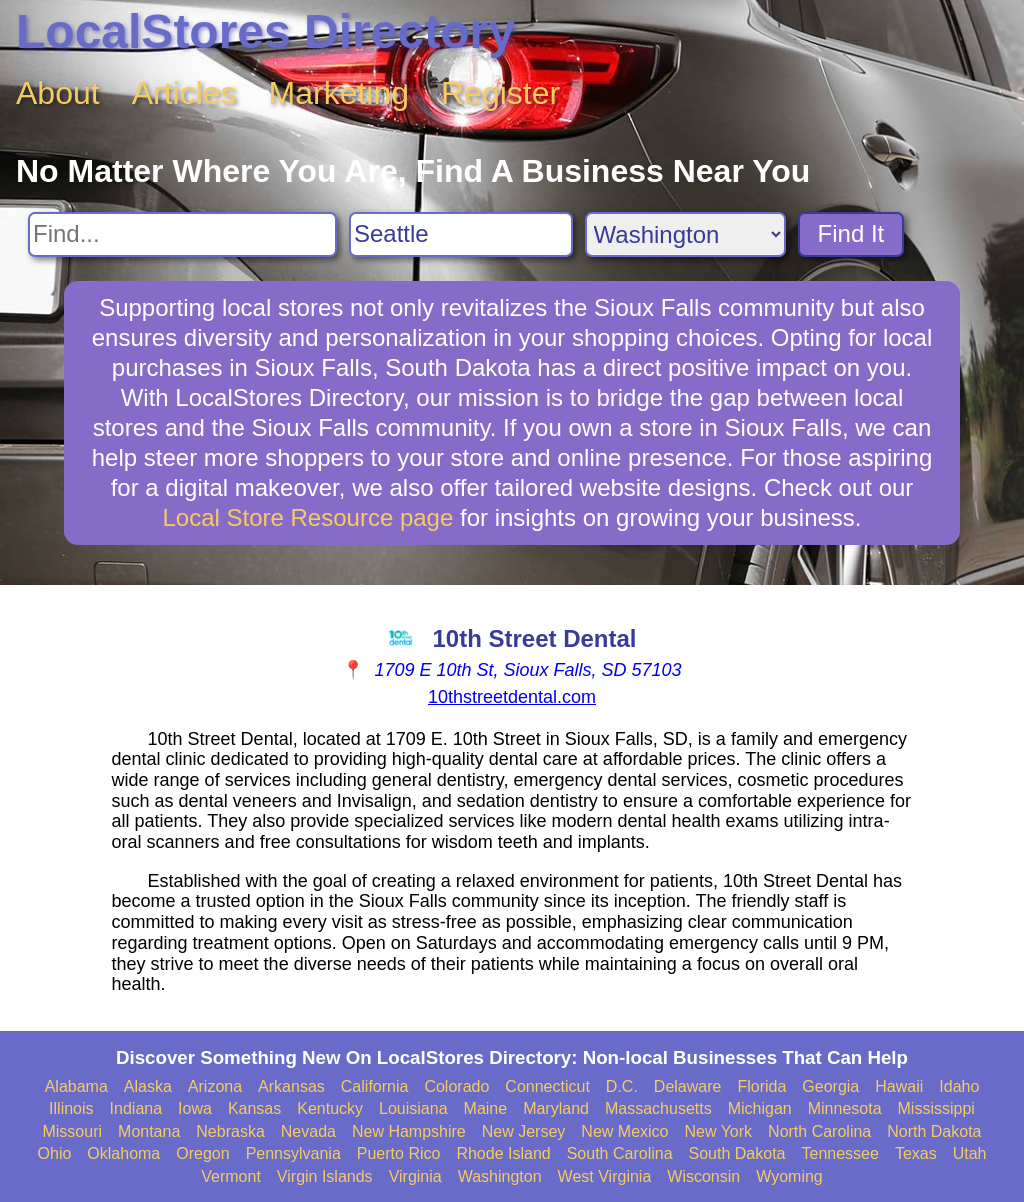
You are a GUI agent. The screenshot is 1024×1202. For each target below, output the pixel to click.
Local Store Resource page (307, 517)
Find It (851, 233)
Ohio (55, 1153)
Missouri (72, 1131)
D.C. (622, 1086)
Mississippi (936, 1108)
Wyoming (789, 1176)
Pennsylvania (293, 1153)
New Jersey (524, 1131)
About (58, 93)
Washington (500, 1176)
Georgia (830, 1086)
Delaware (688, 1086)
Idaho (959, 1086)
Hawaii (899, 1086)
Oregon (202, 1153)
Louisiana (413, 1108)
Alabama (76, 1086)
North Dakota (934, 1131)
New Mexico (624, 1131)
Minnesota (845, 1108)
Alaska (148, 1086)
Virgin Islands (325, 1176)
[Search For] (182, 234)
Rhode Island (503, 1153)
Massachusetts (658, 1108)
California (375, 1086)
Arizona (215, 1086)
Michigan (760, 1108)
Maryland (556, 1108)
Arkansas (291, 1086)
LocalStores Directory (265, 31)
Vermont (231, 1176)
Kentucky (330, 1108)
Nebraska (230, 1131)
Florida (761, 1086)
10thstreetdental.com (512, 697)
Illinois (71, 1108)
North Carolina (819, 1131)
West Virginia (605, 1176)
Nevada (308, 1131)
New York (718, 1131)
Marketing (339, 93)
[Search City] (461, 234)
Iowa (195, 1108)
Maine (486, 1108)
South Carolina (620, 1153)
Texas (916, 1153)
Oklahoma (123, 1153)
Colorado (456, 1086)
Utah (970, 1153)
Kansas (254, 1108)
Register (500, 93)
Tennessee (839, 1153)
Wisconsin (703, 1176)
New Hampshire (409, 1131)
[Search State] (685, 234)
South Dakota (737, 1153)
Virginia (415, 1176)
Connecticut (547, 1086)
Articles (184, 93)
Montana (149, 1131)
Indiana (136, 1108)
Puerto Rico (399, 1153)
